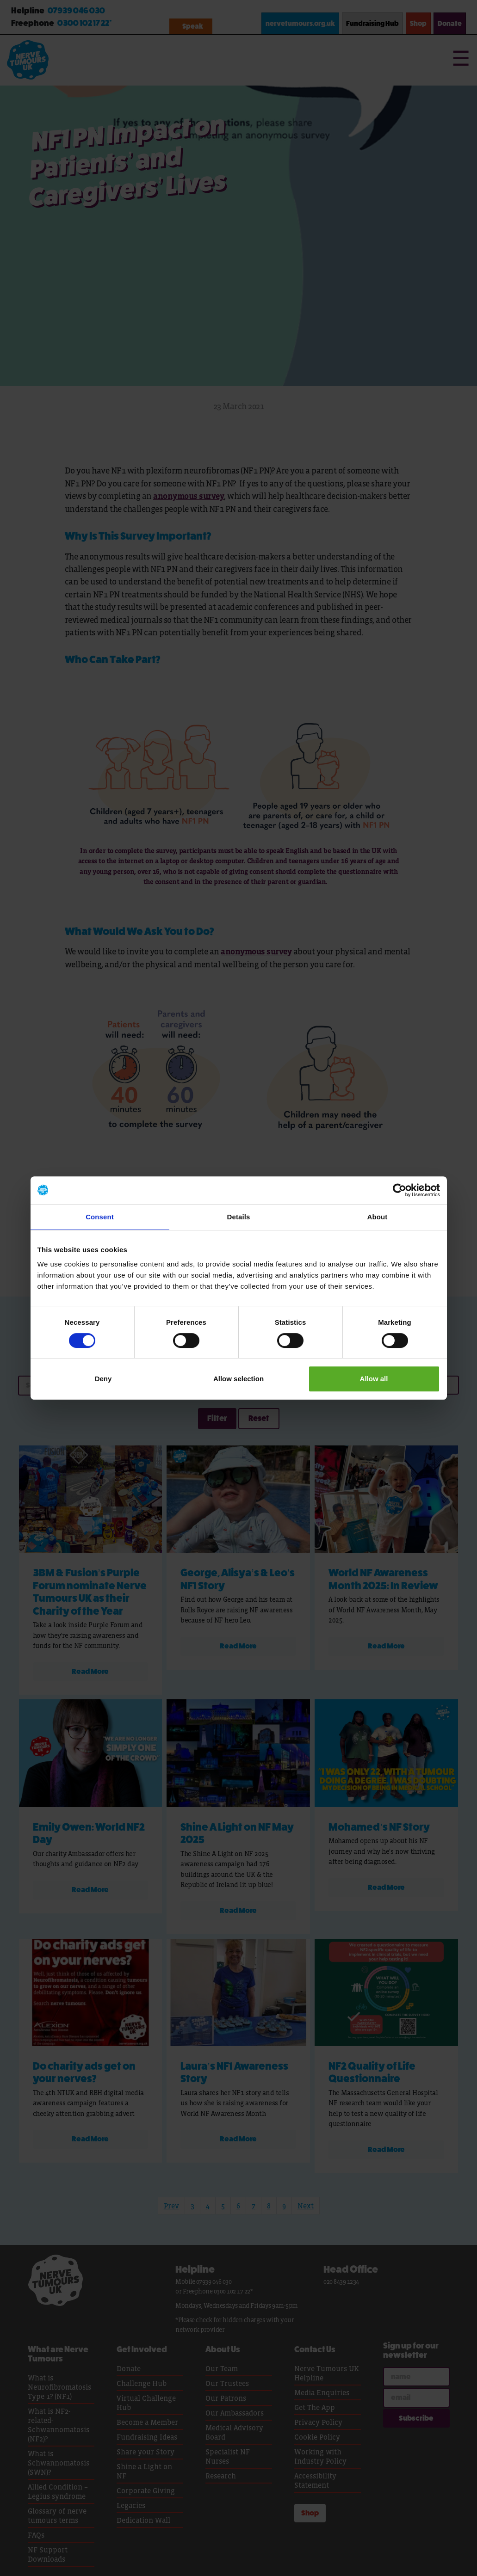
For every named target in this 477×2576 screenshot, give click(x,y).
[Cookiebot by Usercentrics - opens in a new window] (399, 1190)
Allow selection (238, 1379)
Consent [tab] (100, 1217)
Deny (103, 1379)
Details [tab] (238, 1217)
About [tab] (377, 1217)
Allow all (374, 1379)
